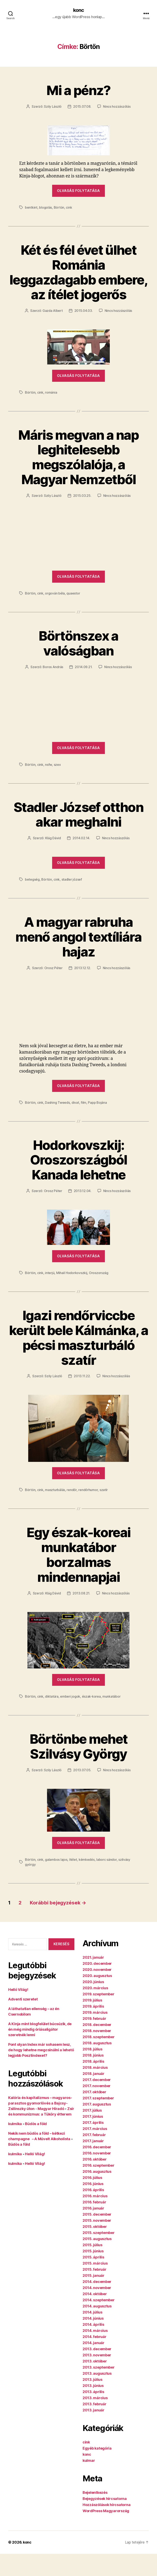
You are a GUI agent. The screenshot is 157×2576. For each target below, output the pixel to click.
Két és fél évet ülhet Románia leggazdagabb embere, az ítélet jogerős (78, 272)
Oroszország (98, 1273)
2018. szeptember (99, 2037)
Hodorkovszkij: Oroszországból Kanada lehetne (78, 1160)
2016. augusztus (97, 2171)
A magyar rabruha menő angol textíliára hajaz (78, 937)
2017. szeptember (98, 2098)
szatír (104, 1490)
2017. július (92, 2110)
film (83, 1102)
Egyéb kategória (97, 2448)
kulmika (15, 2124)
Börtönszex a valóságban (78, 643)
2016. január (93, 2208)
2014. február (95, 2337)
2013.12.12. (82, 968)
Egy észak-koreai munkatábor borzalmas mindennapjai (78, 1554)
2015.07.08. (82, 106)
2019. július (92, 2000)
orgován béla (55, 593)
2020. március (95, 1988)
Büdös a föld (36, 2124)
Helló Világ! (18, 1989)
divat (75, 1102)
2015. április (93, 2257)
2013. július (92, 2379)
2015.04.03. (83, 311)
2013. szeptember (99, 2367)
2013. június (93, 2385)
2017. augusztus (97, 2104)
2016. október (95, 2159)
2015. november (97, 2220)
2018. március (95, 2067)
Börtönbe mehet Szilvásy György (79, 1746)
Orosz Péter (53, 968)
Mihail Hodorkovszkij (71, 1273)
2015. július (92, 2245)
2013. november (97, 2355)
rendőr (71, 1490)
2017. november (97, 2086)
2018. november (97, 2031)
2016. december (97, 2147)
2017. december (97, 2080)
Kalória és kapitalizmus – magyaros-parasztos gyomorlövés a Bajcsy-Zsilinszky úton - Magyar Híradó (40, 2103)
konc (78, 10)
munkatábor (111, 1696)
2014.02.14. (81, 838)
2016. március (95, 2196)
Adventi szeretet (23, 1999)
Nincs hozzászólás (116, 106)
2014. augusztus (97, 2306)
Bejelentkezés (95, 2492)
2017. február (94, 2135)
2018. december (97, 2024)
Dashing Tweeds (57, 1102)
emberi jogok (70, 1696)
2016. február (94, 2202)
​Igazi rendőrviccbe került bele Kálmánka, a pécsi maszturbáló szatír (78, 1337)
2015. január (93, 2275)
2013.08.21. (81, 1593)
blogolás (45, 207)
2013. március (95, 2398)
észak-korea (91, 1696)
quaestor (73, 593)
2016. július (92, 2177)
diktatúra (51, 1696)
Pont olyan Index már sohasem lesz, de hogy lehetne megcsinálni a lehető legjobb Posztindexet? (41, 2050)
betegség (32, 879)
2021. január (93, 1957)
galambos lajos (56, 1860)
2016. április (93, 2190)
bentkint (31, 207)
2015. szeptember (99, 2233)
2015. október (95, 2226)
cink (69, 207)
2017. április (93, 2122)
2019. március (95, 2012)
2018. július (92, 2049)
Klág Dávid (53, 838)
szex (57, 765)
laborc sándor (106, 1860)
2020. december (97, 1963)
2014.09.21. (83, 667)
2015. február (95, 2269)
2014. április (93, 2324)
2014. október (95, 2294)
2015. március (95, 2263)
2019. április (93, 2006)
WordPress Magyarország (106, 2511)
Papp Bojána (97, 1102)
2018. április (93, 2061)
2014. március (95, 2330)
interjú (49, 1273)
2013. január (93, 2410)
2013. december (97, 2349)
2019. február (94, 2018)
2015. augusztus (97, 2239)
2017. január (93, 2141)
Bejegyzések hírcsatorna (105, 2498)
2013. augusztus (97, 2373)
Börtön (59, 207)
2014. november (97, 2288)
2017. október (94, 2092)
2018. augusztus (97, 2043)
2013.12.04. (82, 1191)
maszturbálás (55, 1490)
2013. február (95, 2404)
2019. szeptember (98, 1994)
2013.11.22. (82, 1376)
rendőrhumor (88, 1490)
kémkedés (87, 1860)
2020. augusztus (97, 1976)
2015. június (93, 2251)
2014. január (93, 2343)
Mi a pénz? (78, 90)
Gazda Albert (53, 311)
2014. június (93, 2318)
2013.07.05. (82, 1770)
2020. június (93, 1982)
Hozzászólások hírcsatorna (106, 2505)
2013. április (93, 2392)
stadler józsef (72, 879)
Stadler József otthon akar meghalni (78, 814)
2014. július (92, 2312)
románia (51, 392)
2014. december (97, 2281)
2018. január (93, 2073)
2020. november (97, 1969)
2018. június (93, 2055)
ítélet (73, 1860)
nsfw (48, 765)
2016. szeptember (98, 2165)
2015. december (97, 2214)
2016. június (93, 2184)
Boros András (53, 667)
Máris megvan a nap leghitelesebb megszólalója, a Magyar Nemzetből (78, 457)
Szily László (53, 106)
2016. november (97, 2153)
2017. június (93, 2116)
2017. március (95, 2129)
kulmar (89, 2460)
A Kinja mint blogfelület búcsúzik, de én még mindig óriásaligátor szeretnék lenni (40, 2029)
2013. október (95, 2361)
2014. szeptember (99, 2300)
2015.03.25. (82, 496)
